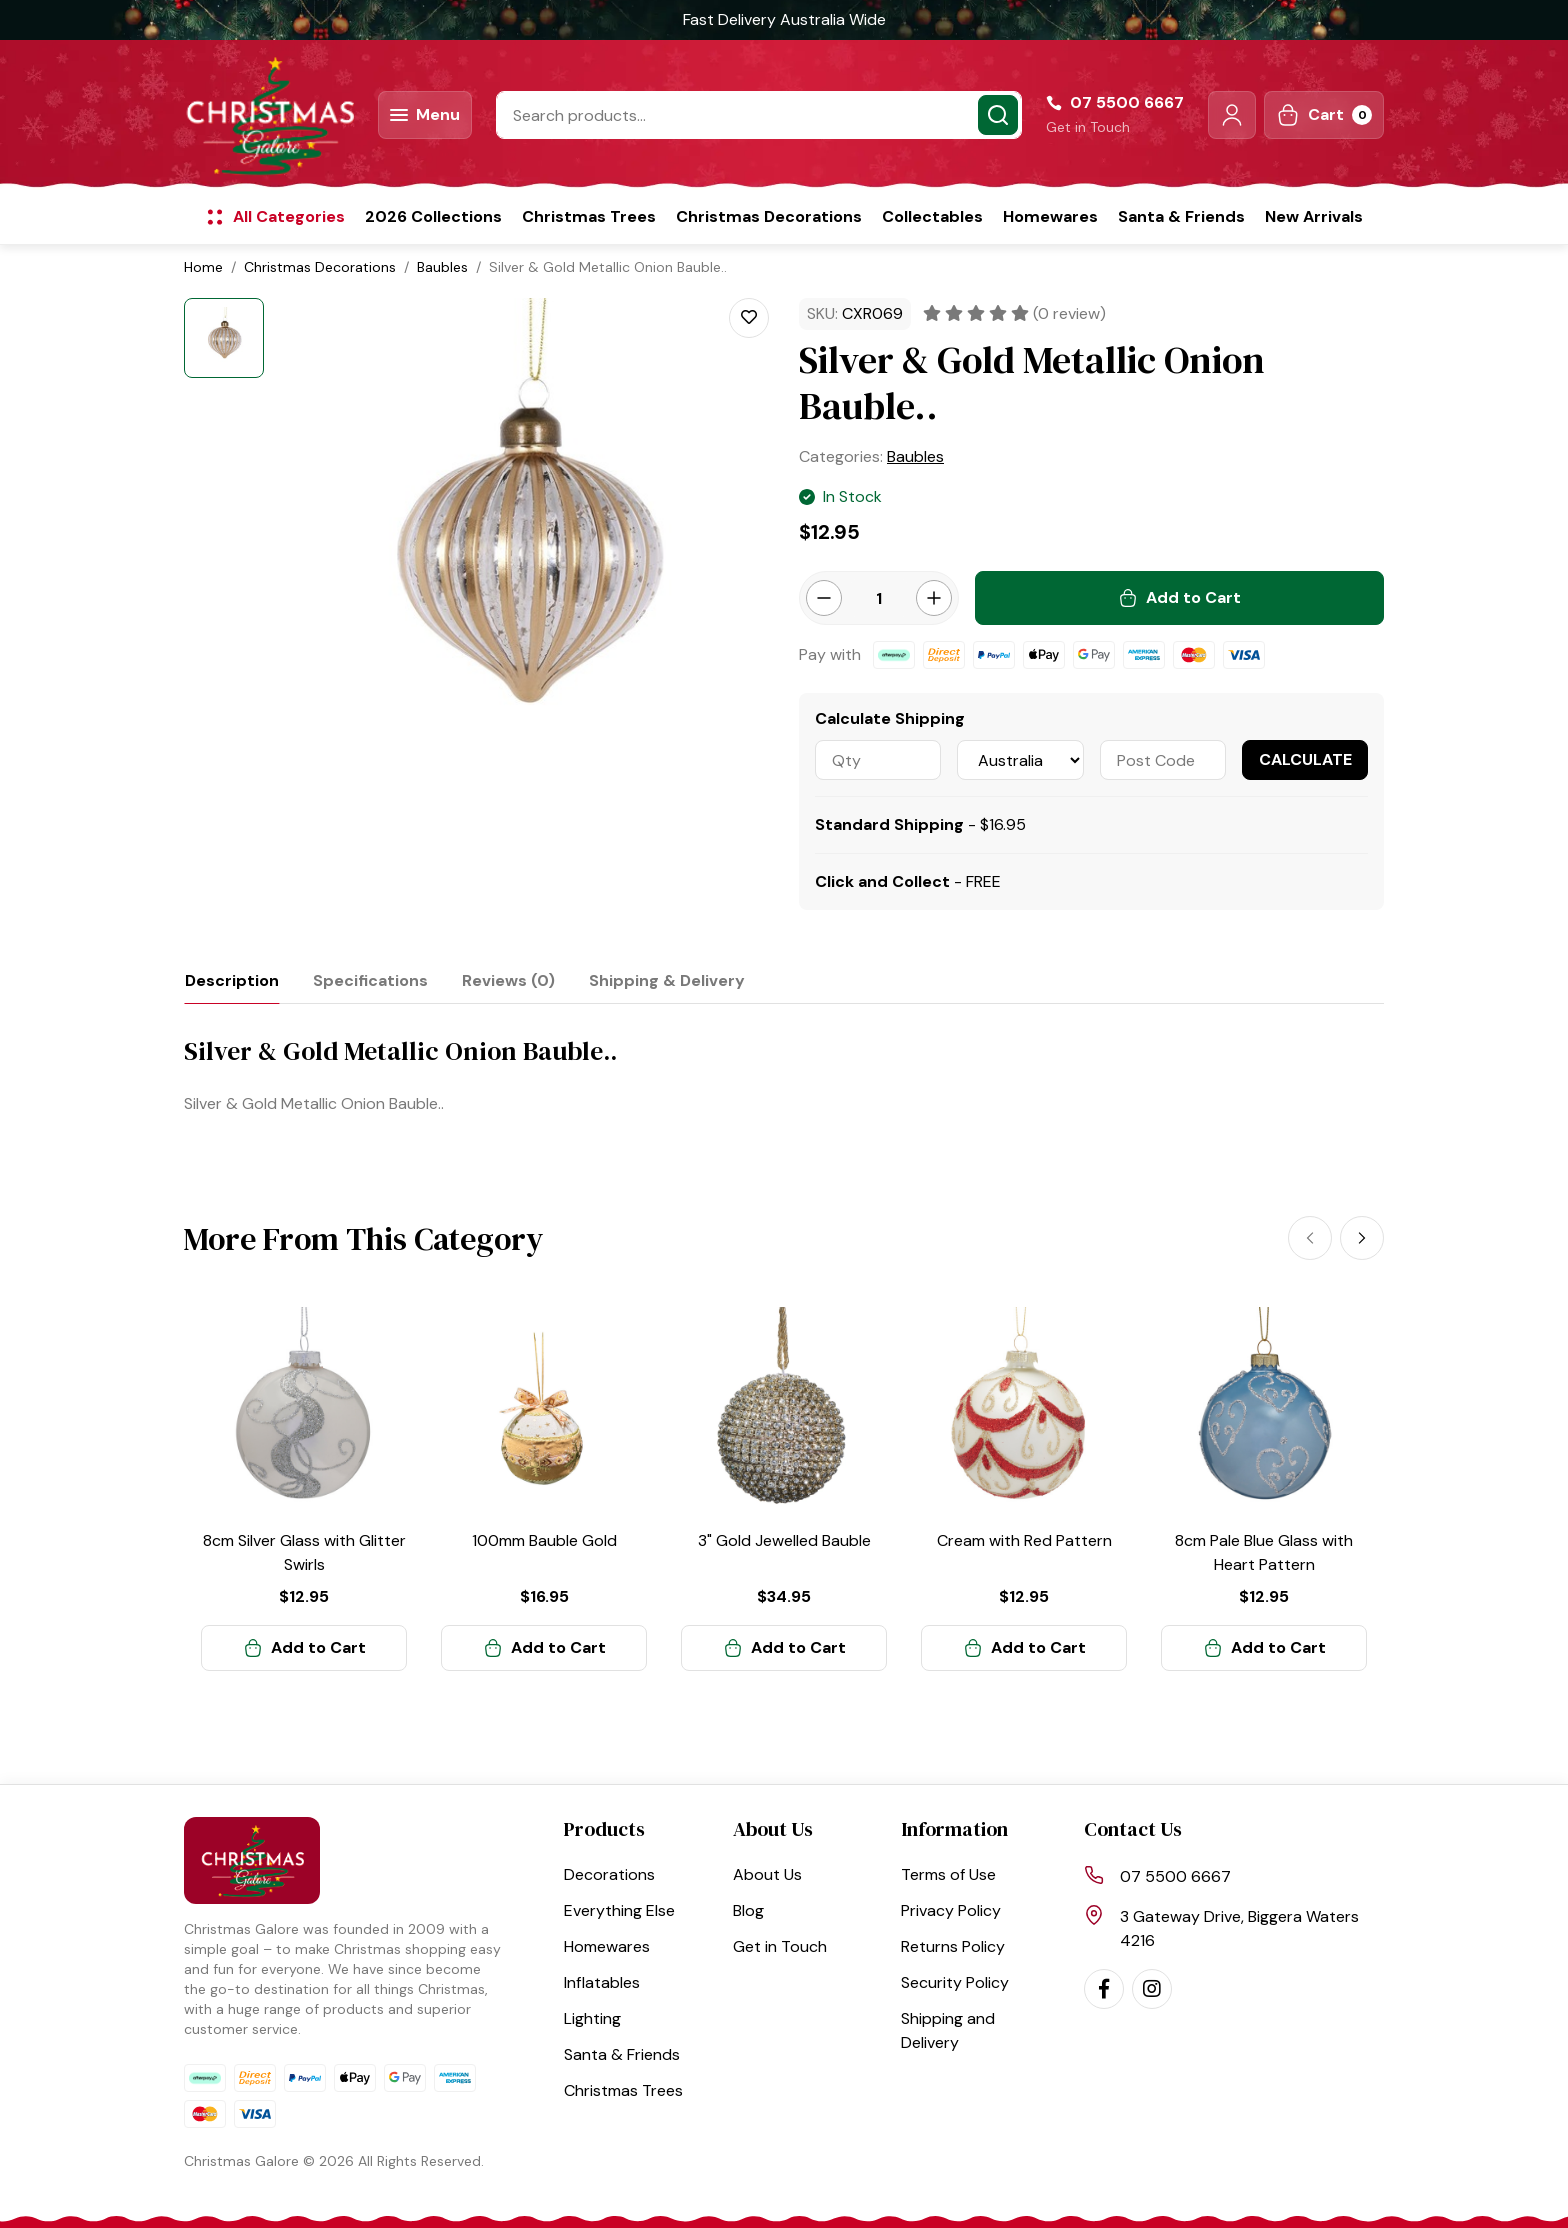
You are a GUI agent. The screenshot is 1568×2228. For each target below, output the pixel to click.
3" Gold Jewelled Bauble (784, 1540)
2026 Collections (433, 216)
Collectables (932, 216)
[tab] (232, 980)
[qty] (878, 760)
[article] (304, 1489)
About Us (767, 1874)
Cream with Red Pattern (1024, 1540)
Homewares (1050, 216)
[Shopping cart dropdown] (1324, 115)
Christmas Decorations (769, 216)
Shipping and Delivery (948, 2030)
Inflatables (602, 1982)
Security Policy (955, 1982)
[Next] (1362, 1238)
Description (232, 980)
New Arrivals (1314, 216)
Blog (748, 1910)
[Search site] (998, 115)
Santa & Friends (1181, 216)
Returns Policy (953, 1946)
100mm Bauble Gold (544, 1540)
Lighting (592, 2018)
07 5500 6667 (1175, 1876)
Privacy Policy (951, 1910)
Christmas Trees (589, 216)
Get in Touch (1088, 127)
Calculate (1305, 759)
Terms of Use (948, 1874)
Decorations (609, 1874)
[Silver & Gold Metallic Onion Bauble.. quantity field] (879, 598)
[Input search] (759, 115)
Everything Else (619, 1910)
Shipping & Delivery (667, 980)
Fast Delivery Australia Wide (784, 19)
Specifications (370, 980)
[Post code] (1163, 760)
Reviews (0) (508, 980)
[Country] (1020, 760)
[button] (1232, 115)
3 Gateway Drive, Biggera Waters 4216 (1239, 1928)
